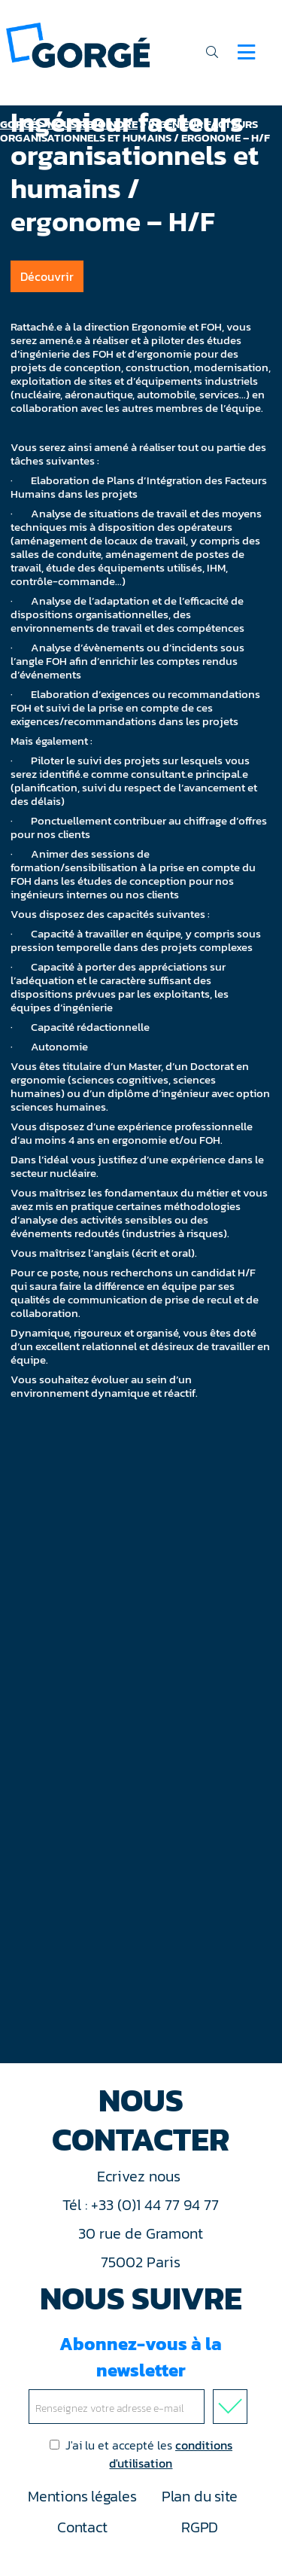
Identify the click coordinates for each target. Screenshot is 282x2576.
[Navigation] (246, 52)
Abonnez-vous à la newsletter (140, 2377)
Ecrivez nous (140, 2176)
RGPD (199, 2527)
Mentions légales (82, 2496)
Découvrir (47, 276)
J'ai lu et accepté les (141, 2454)
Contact (82, 2527)
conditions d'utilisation (170, 2454)
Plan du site (200, 2496)
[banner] (78, 44)
